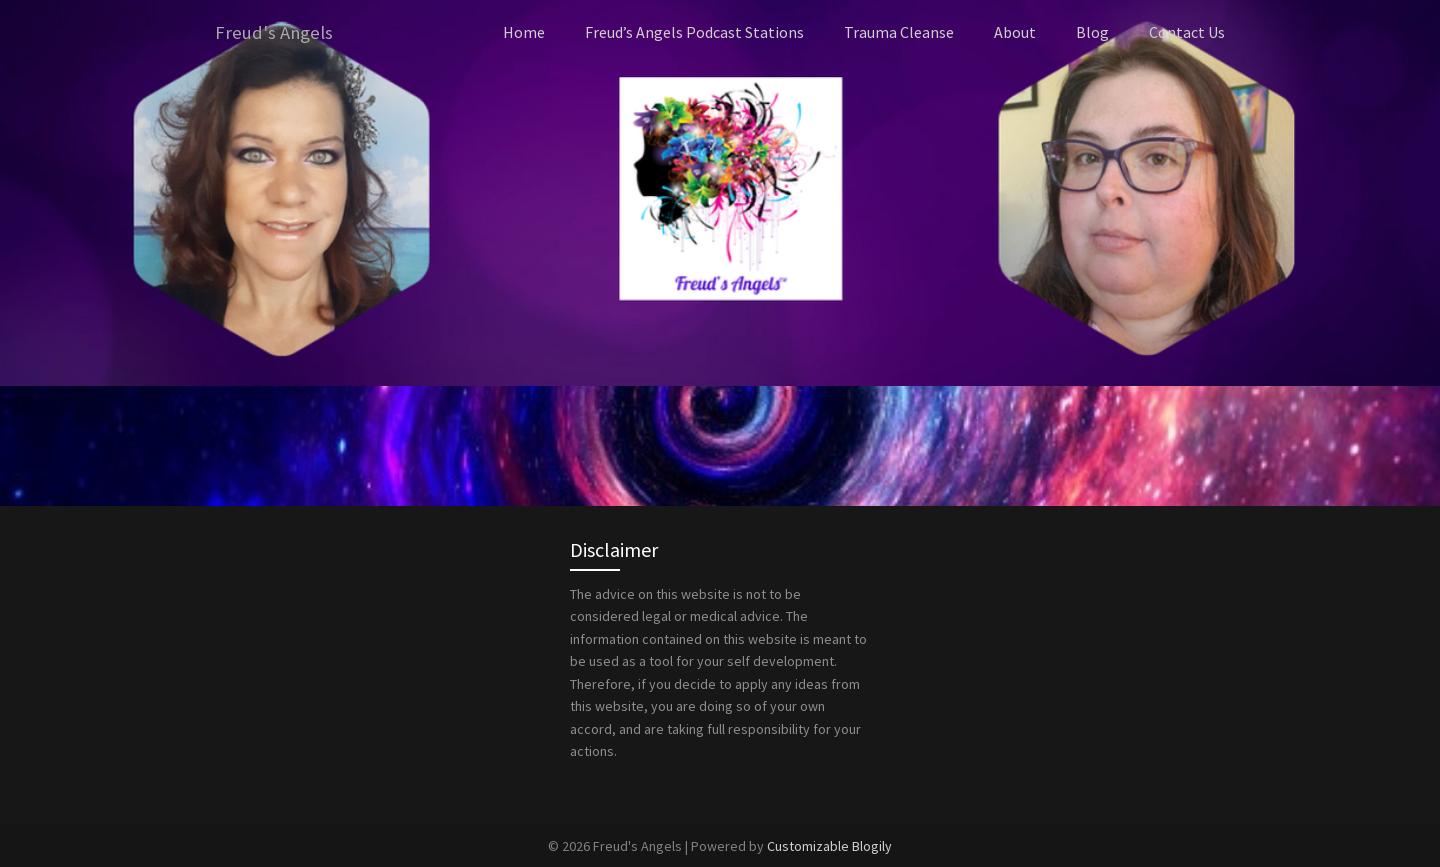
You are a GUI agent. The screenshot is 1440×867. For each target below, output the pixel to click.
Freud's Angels (276, 32)
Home (524, 32)
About (1015, 32)
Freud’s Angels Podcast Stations (694, 32)
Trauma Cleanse (899, 32)
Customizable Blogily (829, 845)
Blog (1092, 32)
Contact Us (1187, 32)
